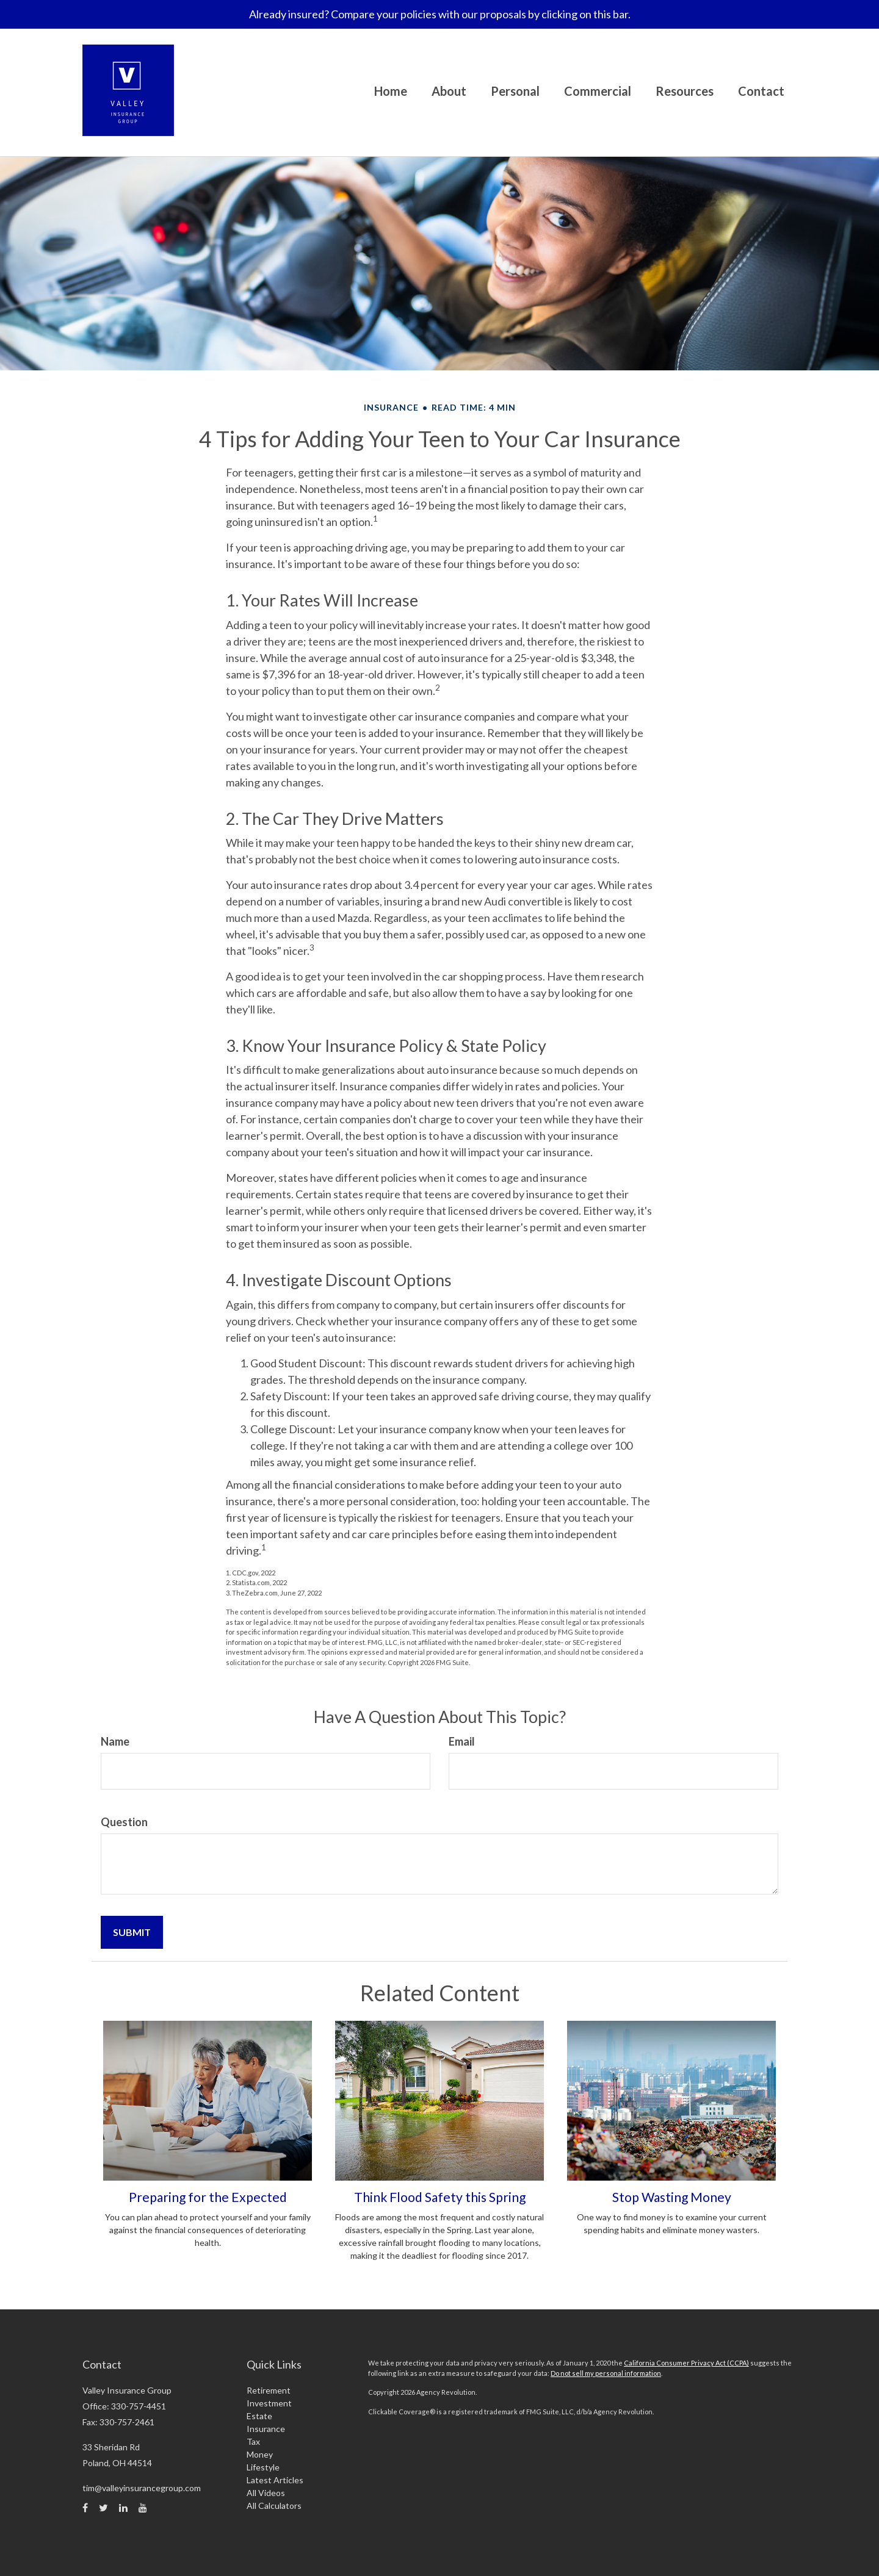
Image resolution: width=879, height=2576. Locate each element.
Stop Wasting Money (671, 2196)
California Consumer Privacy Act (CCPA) (686, 2363)
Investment (269, 2403)
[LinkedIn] (123, 2507)
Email (462, 1741)
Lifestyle (263, 2467)
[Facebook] (85, 2507)
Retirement (269, 2390)
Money (260, 2454)
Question (124, 1822)
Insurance (266, 2428)
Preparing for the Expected (208, 2196)
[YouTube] (143, 2507)
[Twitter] (103, 2507)
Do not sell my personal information (606, 2373)
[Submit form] (132, 1932)
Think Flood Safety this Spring (440, 2196)
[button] (449, 92)
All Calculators (274, 2505)
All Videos (266, 2493)
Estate (259, 2416)
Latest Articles (275, 2480)
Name (115, 1741)
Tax (253, 2441)
